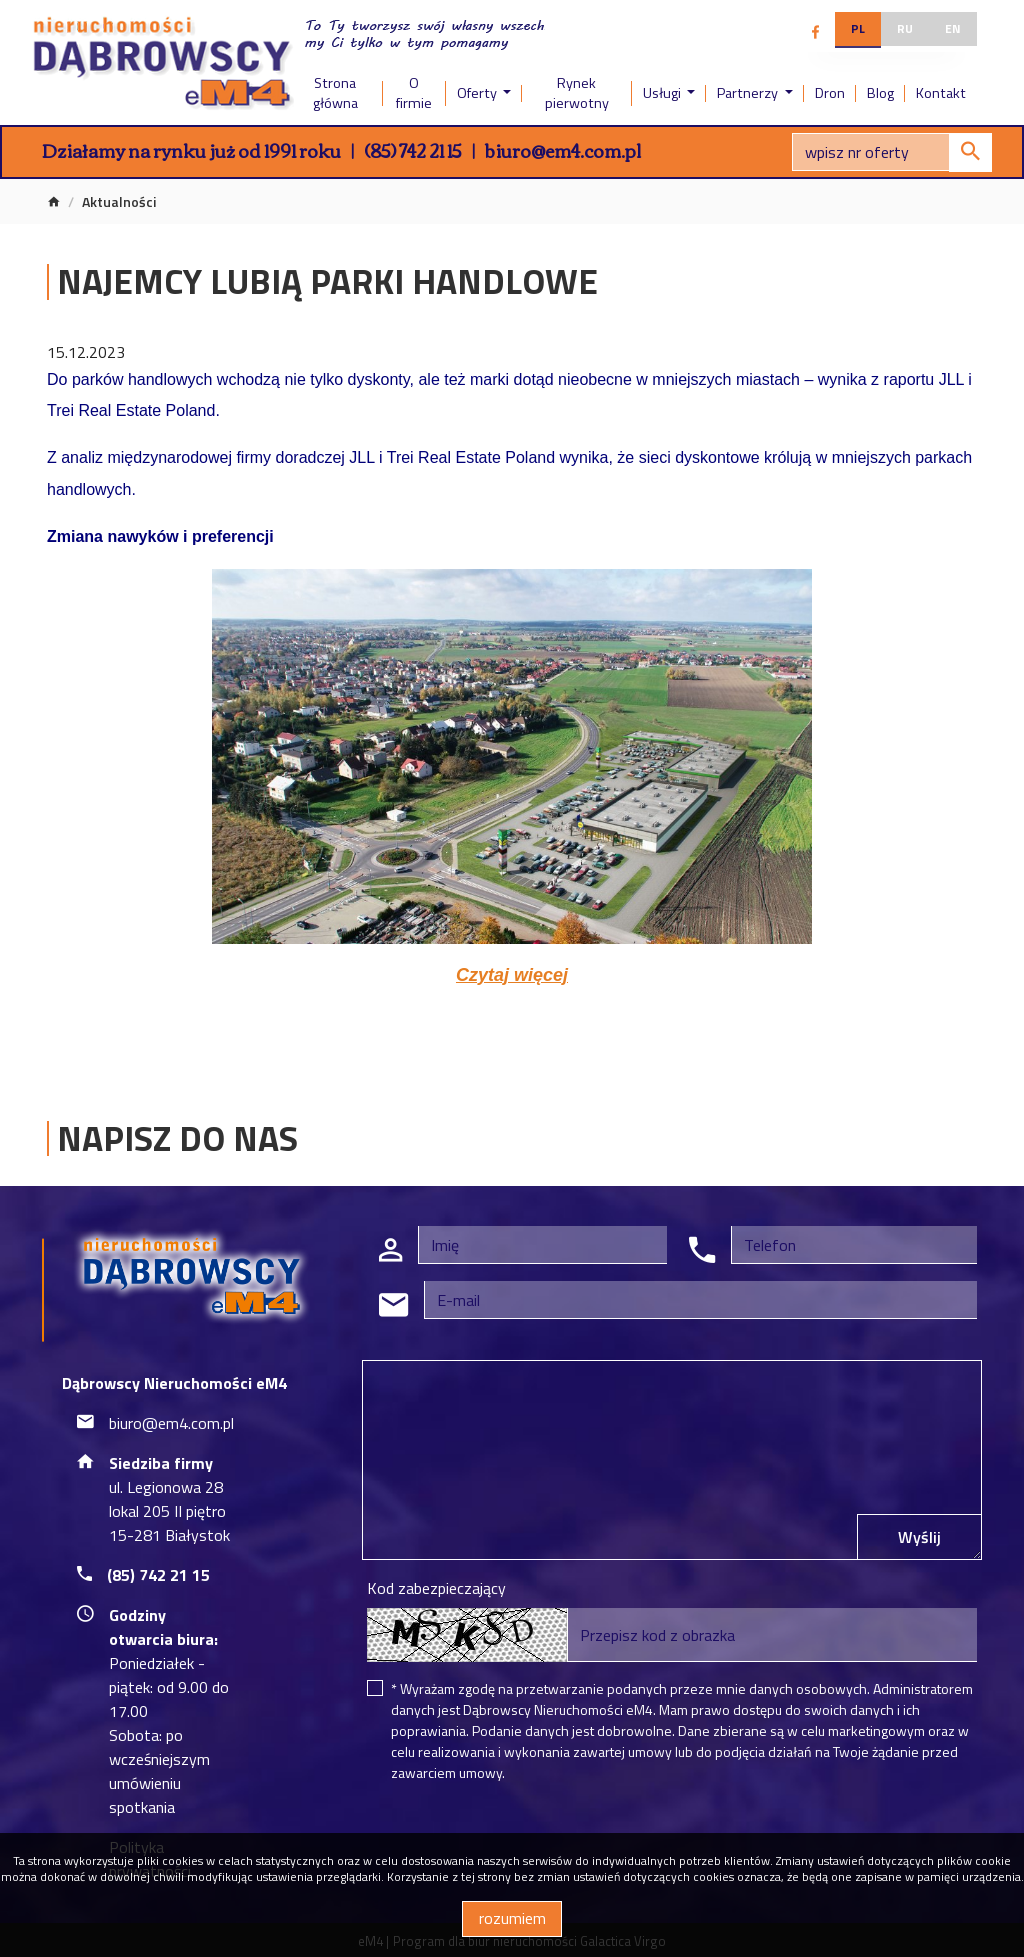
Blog (880, 93)
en (953, 28)
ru (905, 28)
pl (858, 28)
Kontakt (941, 93)
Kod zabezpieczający (436, 1588)
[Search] (892, 152)
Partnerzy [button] (749, 93)
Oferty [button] (478, 93)
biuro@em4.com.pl (563, 150)
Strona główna (335, 93)
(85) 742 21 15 (413, 150)
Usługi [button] (663, 93)
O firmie (414, 93)
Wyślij (919, 1537)
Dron (830, 93)
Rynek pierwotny (577, 93)
